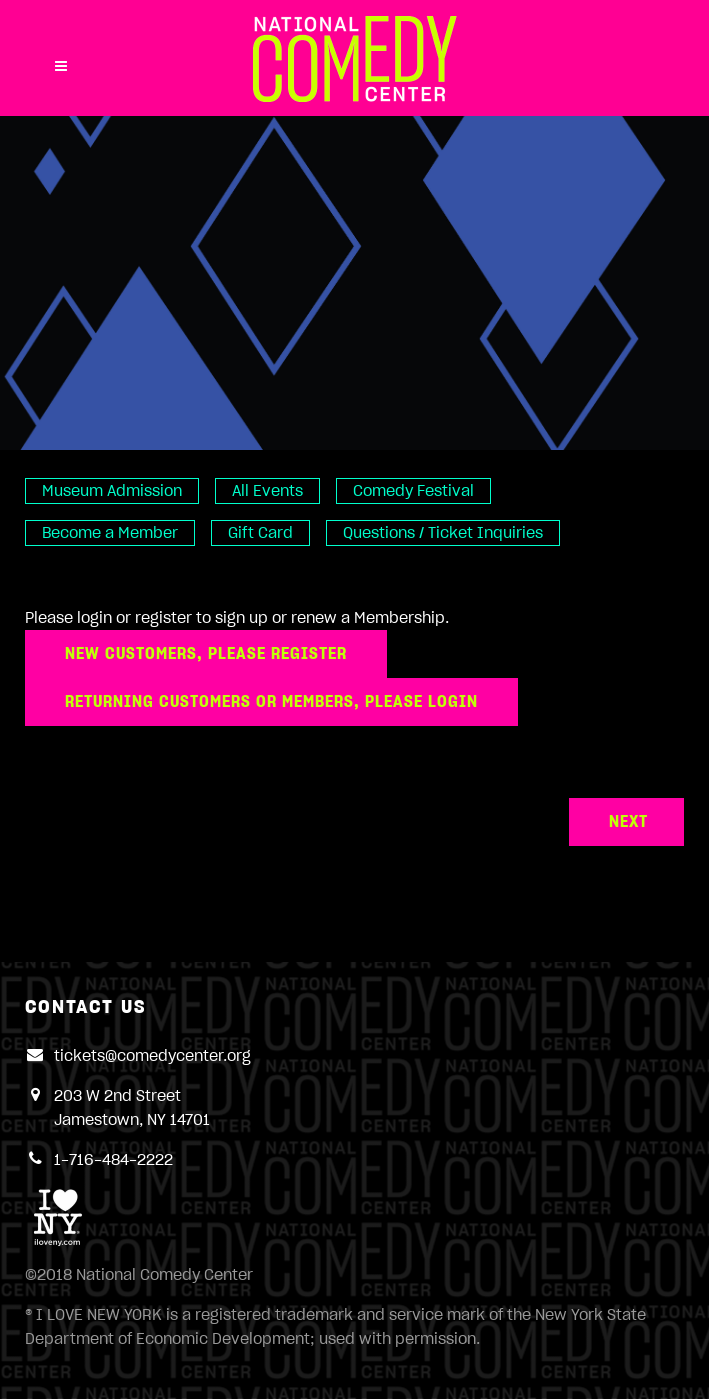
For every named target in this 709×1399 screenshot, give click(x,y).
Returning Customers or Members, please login (271, 702)
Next (628, 822)
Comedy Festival (413, 491)
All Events (267, 491)
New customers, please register (206, 654)
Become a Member (110, 533)
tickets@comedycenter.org (152, 1056)
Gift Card (260, 533)
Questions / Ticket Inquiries (443, 533)
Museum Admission (112, 491)
